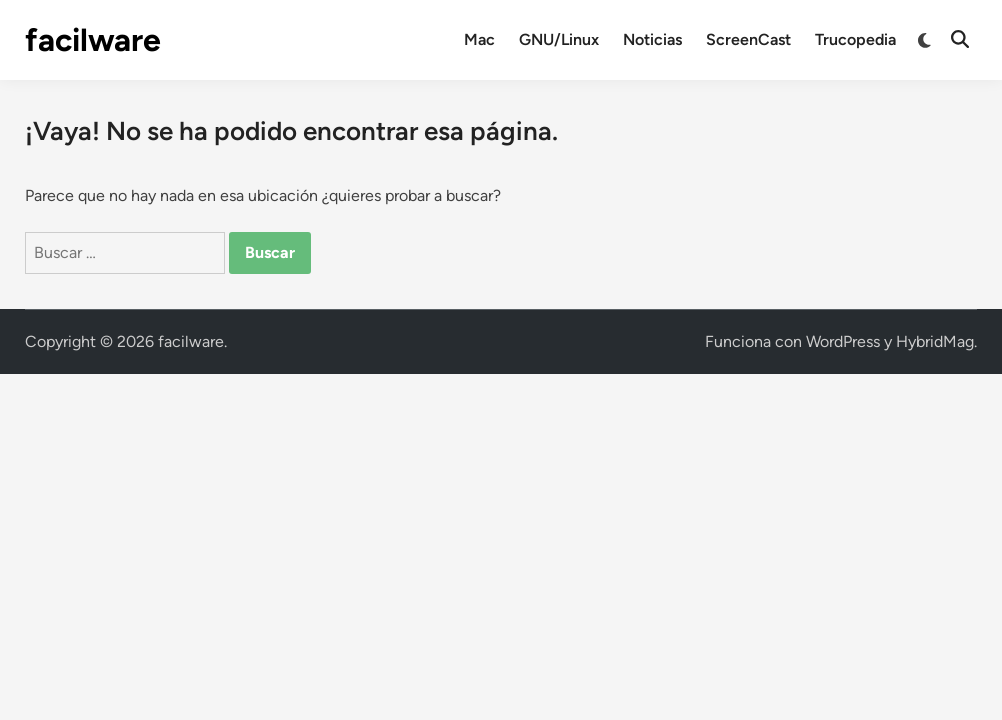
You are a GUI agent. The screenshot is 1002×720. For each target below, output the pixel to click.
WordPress (843, 341)
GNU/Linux (559, 39)
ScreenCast (748, 39)
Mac (479, 39)
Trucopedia (855, 39)
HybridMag (935, 341)
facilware (93, 40)
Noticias (652, 39)
